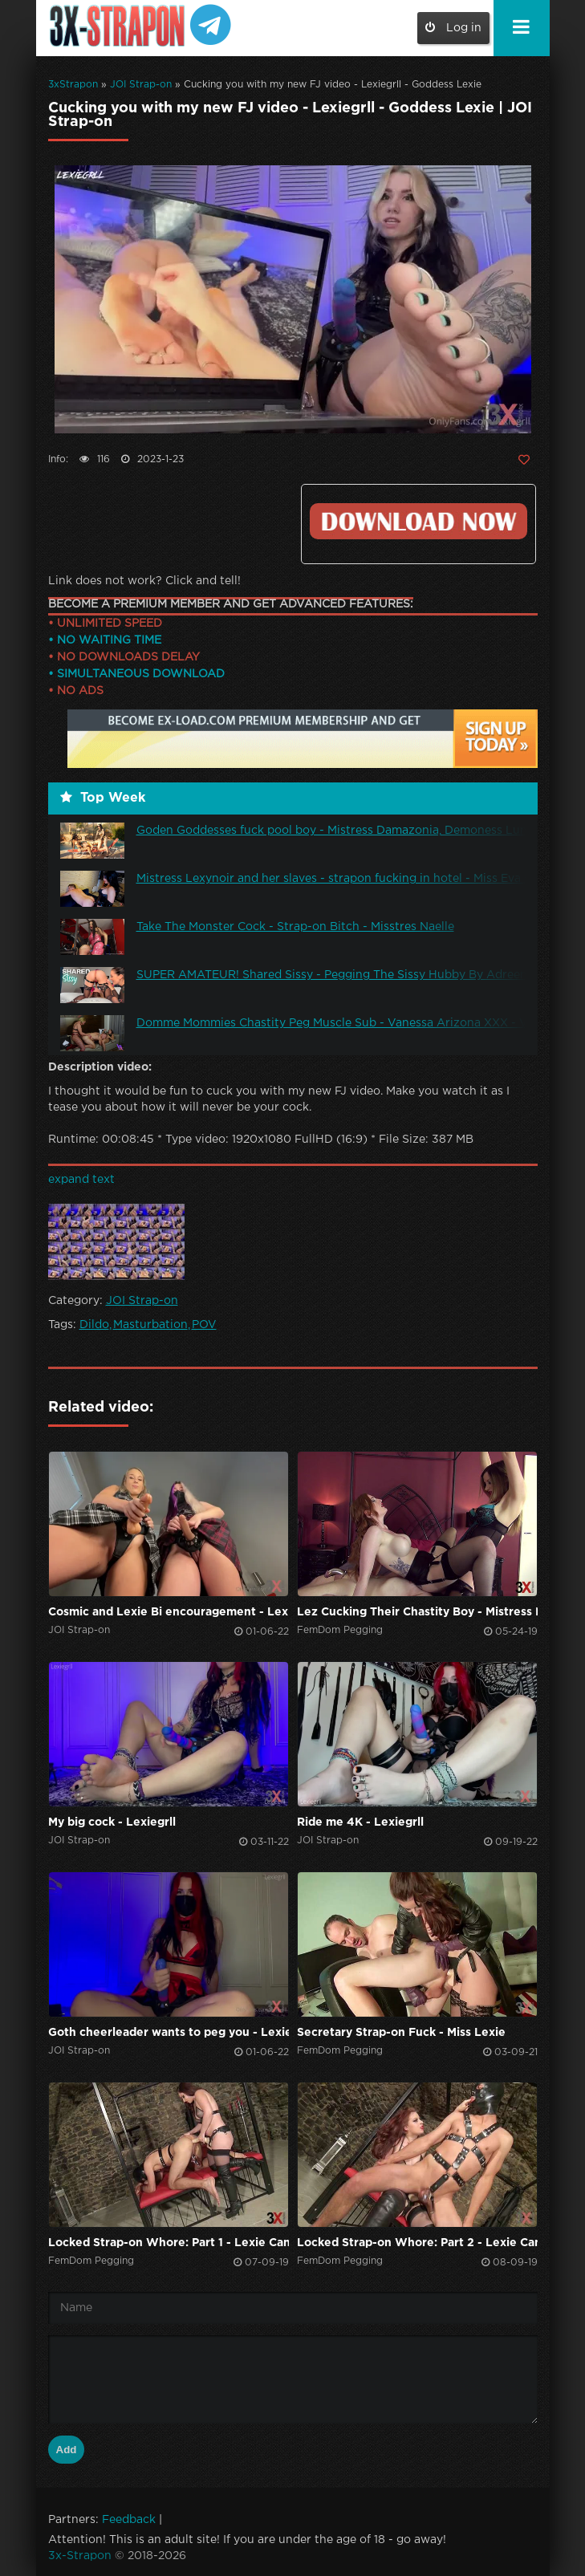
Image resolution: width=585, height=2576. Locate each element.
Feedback (129, 2520)
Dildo (94, 1325)
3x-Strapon (80, 2556)
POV (204, 1325)
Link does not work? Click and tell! (144, 581)
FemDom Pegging (340, 1630)
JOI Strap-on (141, 84)
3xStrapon (73, 84)
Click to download (418, 521)
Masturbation (150, 1325)
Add (66, 2450)
